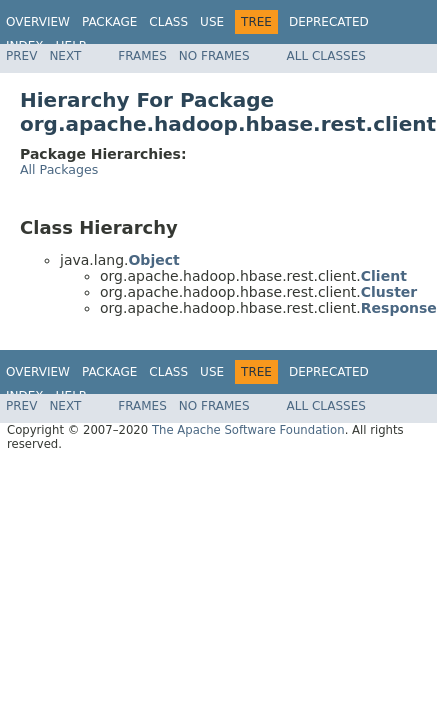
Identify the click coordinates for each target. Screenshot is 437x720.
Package (109, 22)
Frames (142, 56)
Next (65, 56)
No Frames (214, 56)
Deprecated (329, 22)
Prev (21, 56)
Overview (38, 22)
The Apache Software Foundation (248, 430)
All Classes (326, 56)
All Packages (59, 169)
